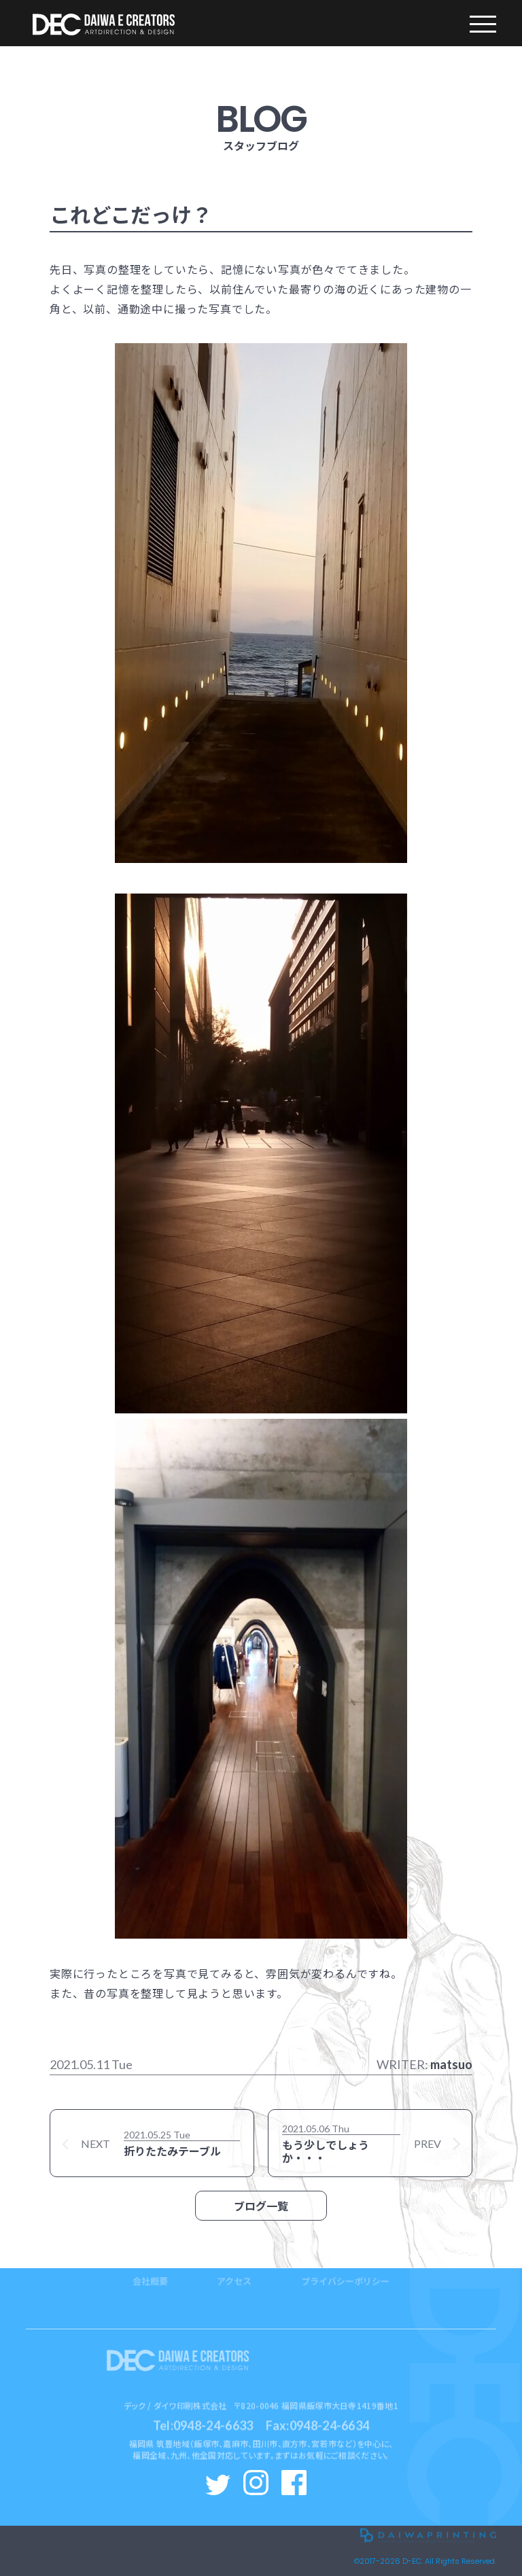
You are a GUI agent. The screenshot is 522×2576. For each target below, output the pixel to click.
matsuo (451, 2064)
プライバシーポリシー (345, 2260)
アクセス (234, 2260)
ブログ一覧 (261, 2206)
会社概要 (150, 2260)
